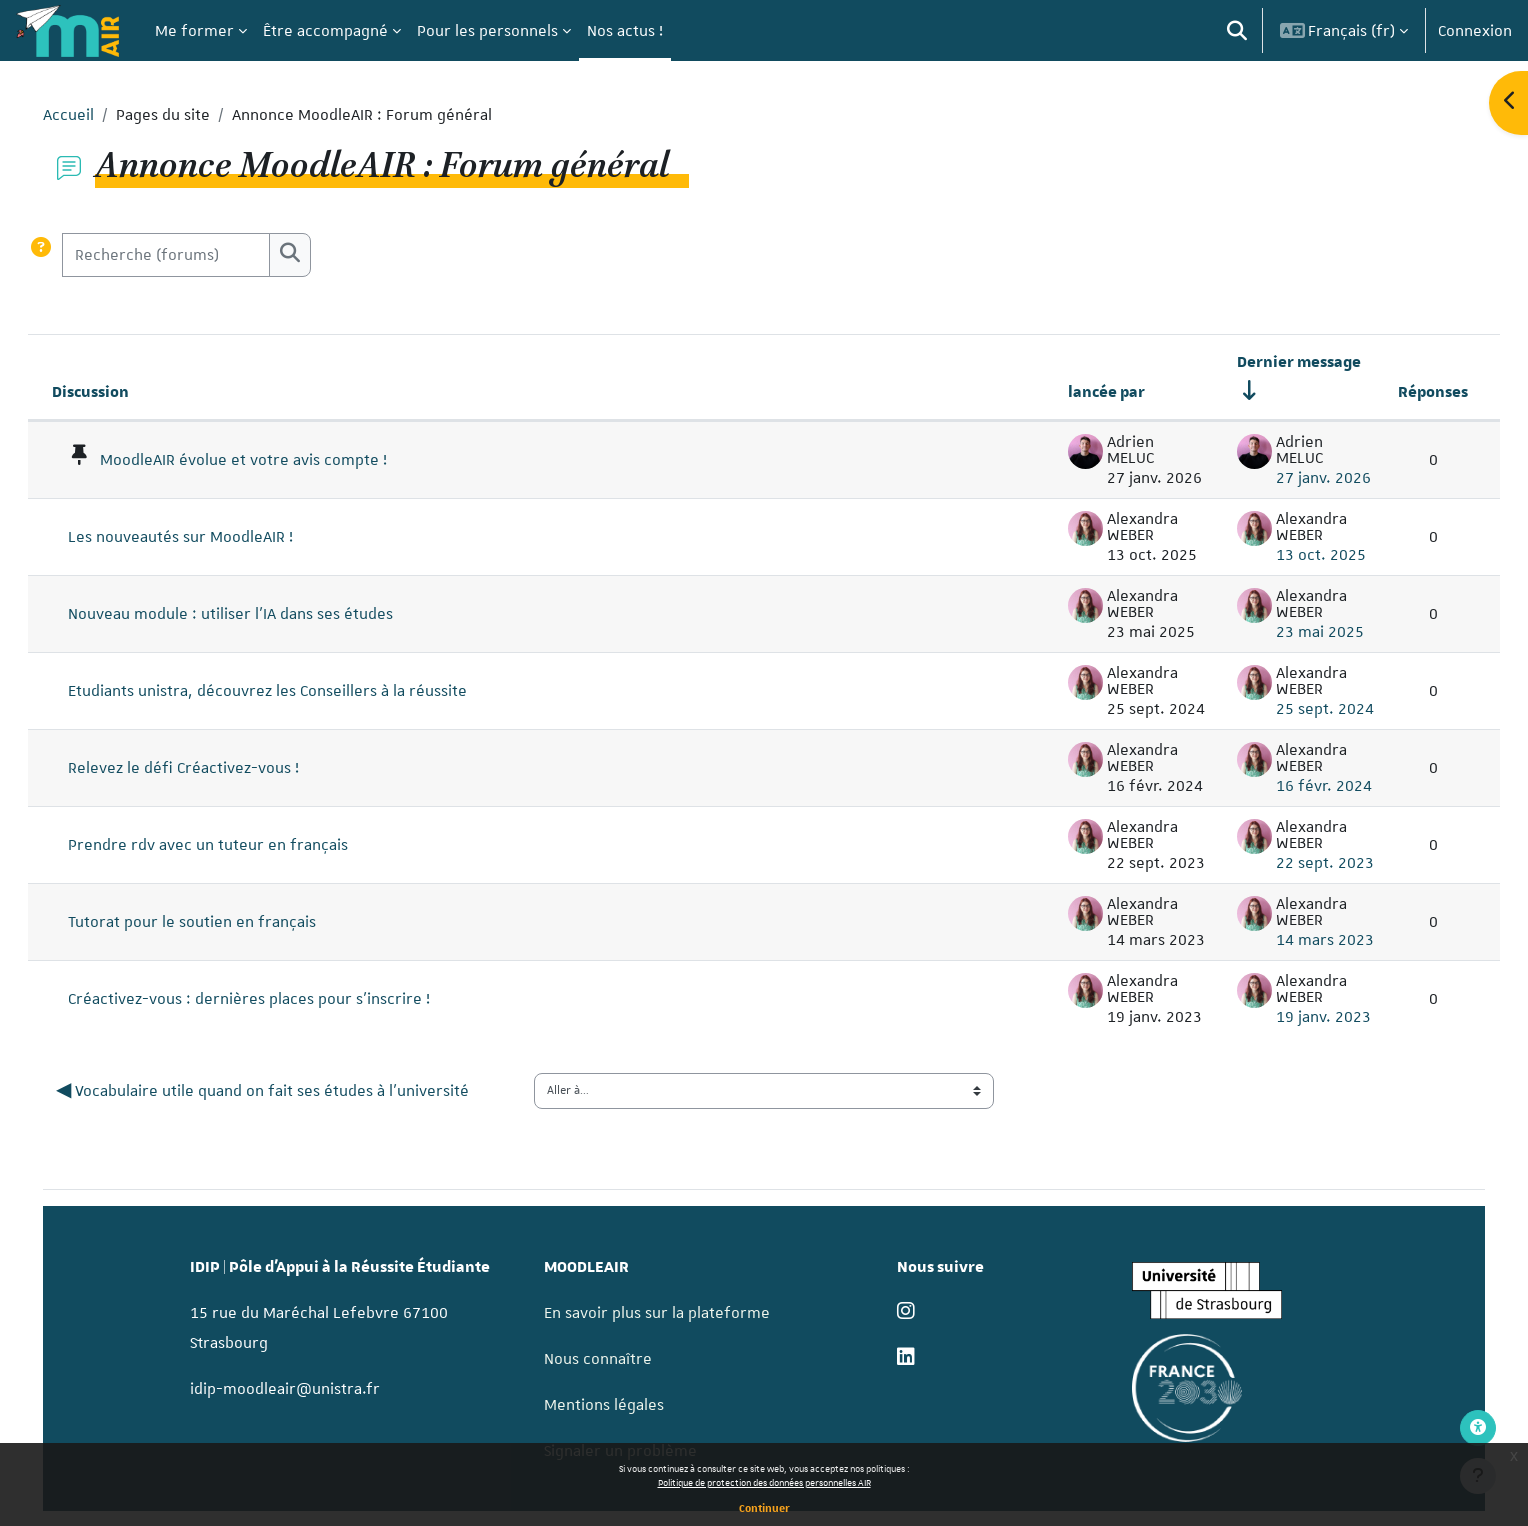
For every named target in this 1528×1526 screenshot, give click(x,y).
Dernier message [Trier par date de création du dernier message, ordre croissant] (1271, 362)
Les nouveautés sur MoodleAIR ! (208, 537)
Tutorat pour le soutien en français (220, 922)
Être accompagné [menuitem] (325, 31)
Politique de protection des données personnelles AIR (764, 1482)
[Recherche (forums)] (194, 255)
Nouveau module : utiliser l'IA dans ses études (258, 614)
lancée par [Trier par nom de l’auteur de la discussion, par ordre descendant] (1078, 392)
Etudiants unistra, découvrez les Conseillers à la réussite (295, 691)
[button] (1237, 30)
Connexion (1475, 31)
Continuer (764, 1507)
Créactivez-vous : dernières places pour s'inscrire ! (277, 999)
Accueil (96, 115)
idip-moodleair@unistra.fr (309, 1388)
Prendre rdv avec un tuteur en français (236, 845)
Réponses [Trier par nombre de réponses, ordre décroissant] (1405, 392)
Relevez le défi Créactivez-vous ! (211, 768)
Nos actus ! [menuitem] (625, 31)
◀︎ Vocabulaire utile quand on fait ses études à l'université (292, 1091)
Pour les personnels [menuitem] (487, 31)
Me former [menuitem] (194, 31)
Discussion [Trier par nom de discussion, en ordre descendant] (118, 392)
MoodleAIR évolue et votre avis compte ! (271, 460)
